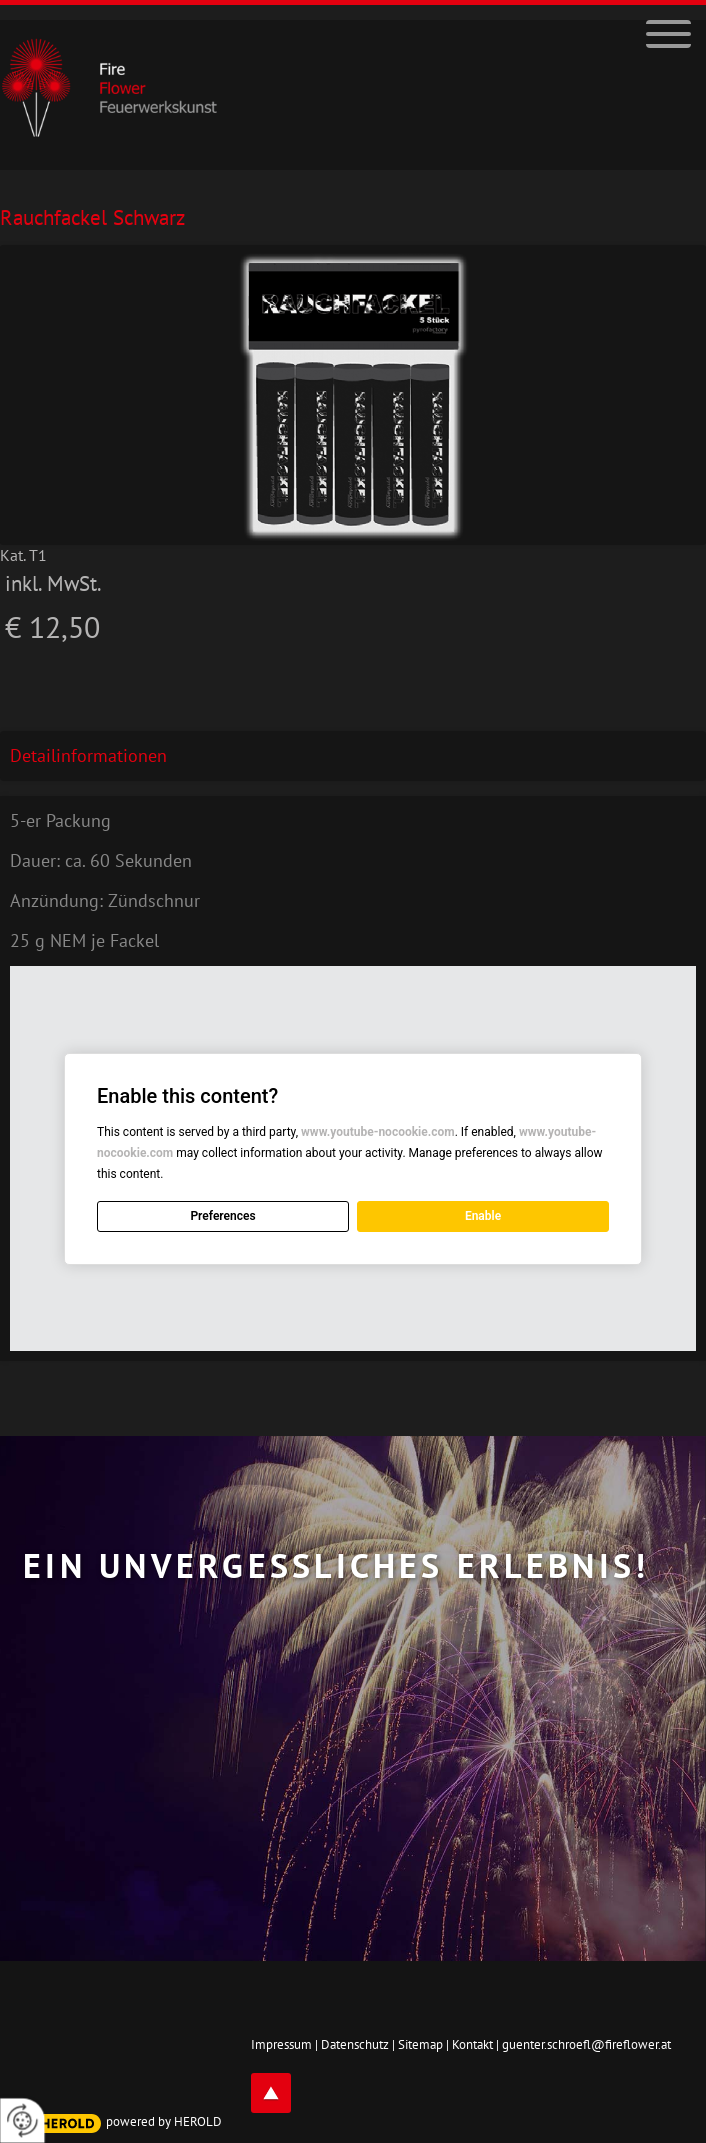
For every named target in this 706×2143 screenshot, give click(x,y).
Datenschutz (355, 2044)
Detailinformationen (88, 755)
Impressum (281, 2044)
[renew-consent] (22, 2120)
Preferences (222, 1216)
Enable (483, 1216)
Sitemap (420, 2044)
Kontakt (472, 2044)
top (271, 2093)
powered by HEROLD (164, 2121)
